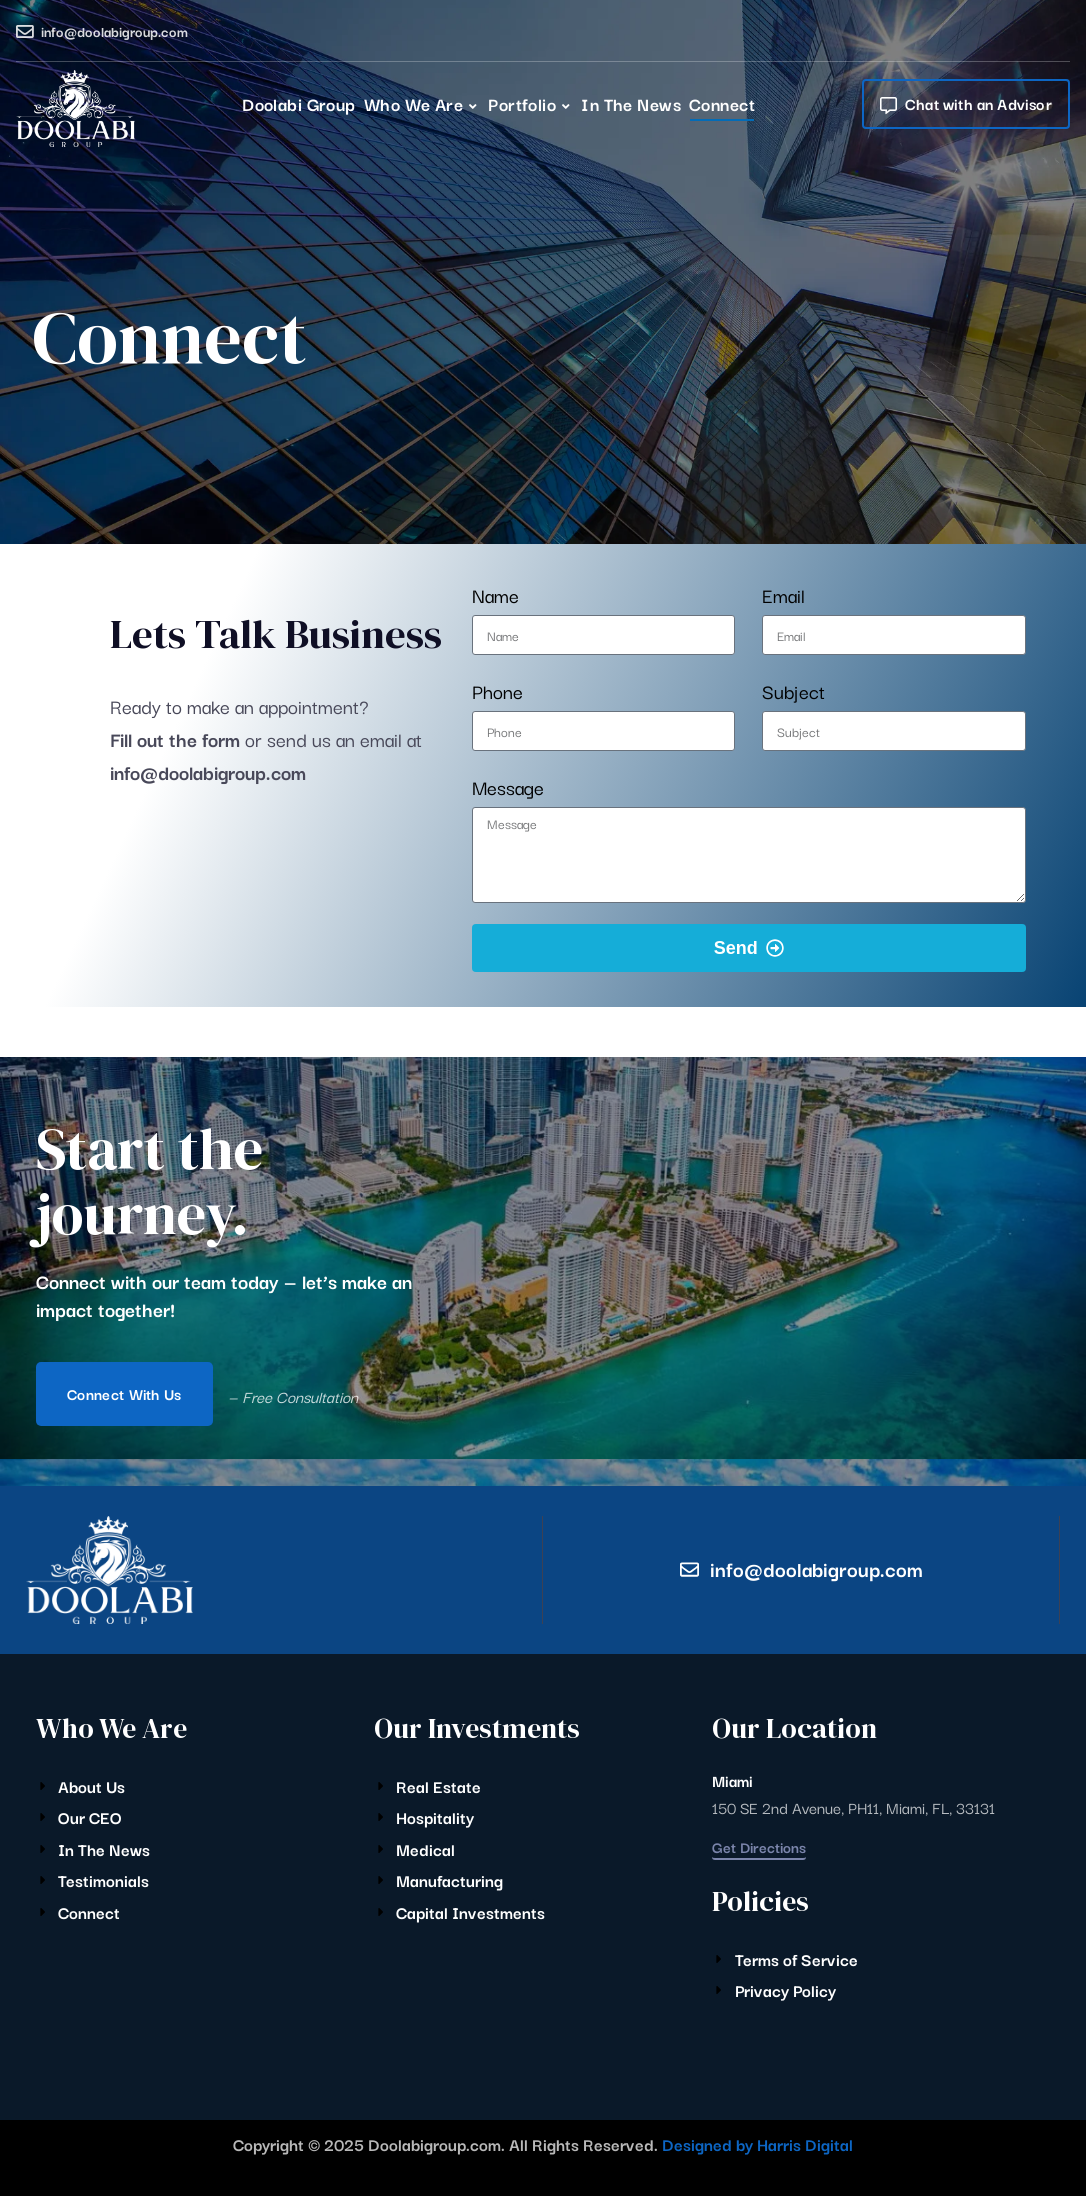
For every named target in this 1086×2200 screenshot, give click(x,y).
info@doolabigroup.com (114, 31)
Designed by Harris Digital (757, 2148)
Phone (497, 691)
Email (783, 595)
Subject (793, 691)
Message (508, 787)
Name (495, 595)
